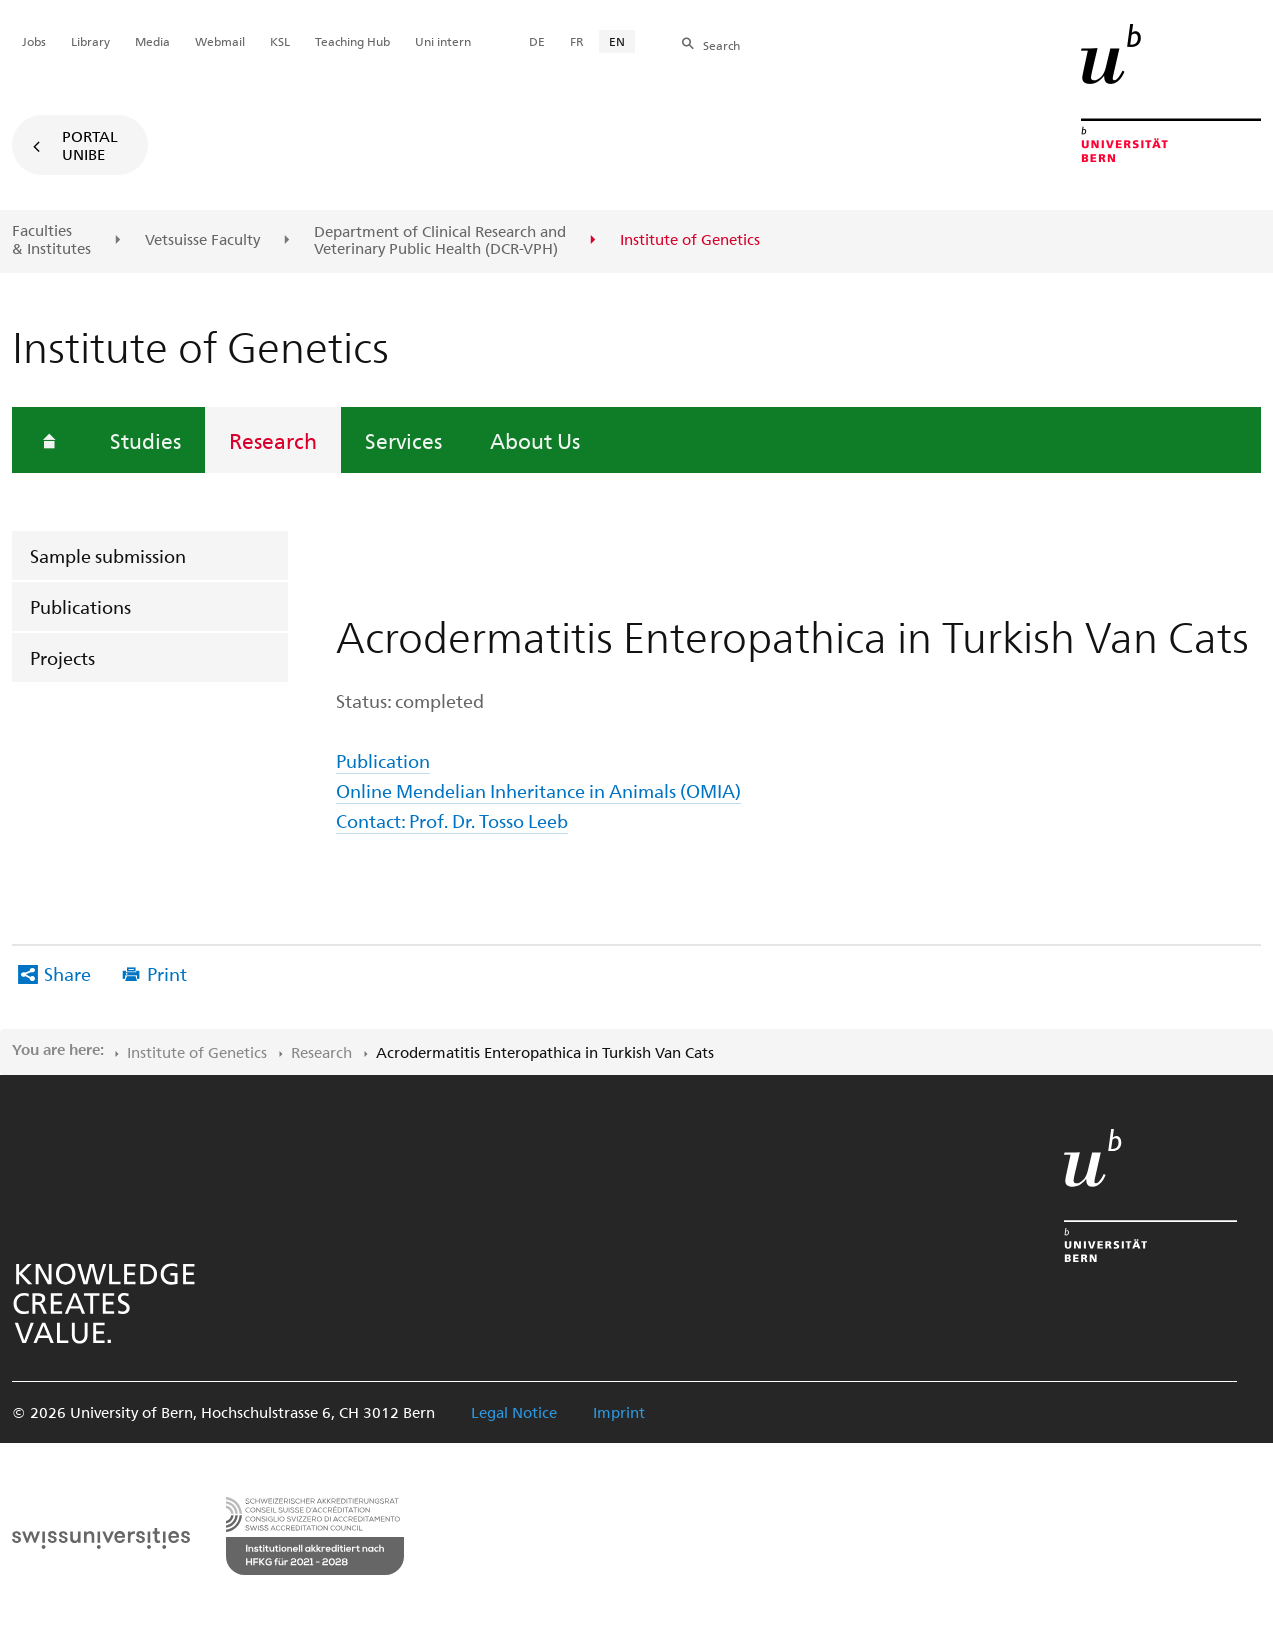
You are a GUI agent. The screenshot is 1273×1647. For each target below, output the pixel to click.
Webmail (220, 41)
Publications (80, 606)
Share (67, 973)
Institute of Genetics (197, 1052)
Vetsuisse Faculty (202, 240)
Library (90, 41)
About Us (535, 440)
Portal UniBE (90, 145)
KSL (280, 41)
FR (577, 41)
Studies (145, 440)
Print (167, 973)
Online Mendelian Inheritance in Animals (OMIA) (538, 790)
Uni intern (443, 41)
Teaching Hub (352, 41)
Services (403, 440)
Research (273, 440)
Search (721, 45)
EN (617, 41)
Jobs (34, 41)
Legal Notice (514, 1412)
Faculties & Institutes (51, 239)
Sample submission (108, 555)
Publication (383, 760)
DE (537, 41)
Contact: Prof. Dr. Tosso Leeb (452, 820)
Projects (62, 657)
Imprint (619, 1412)
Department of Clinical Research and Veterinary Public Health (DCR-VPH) (440, 240)
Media (152, 41)
